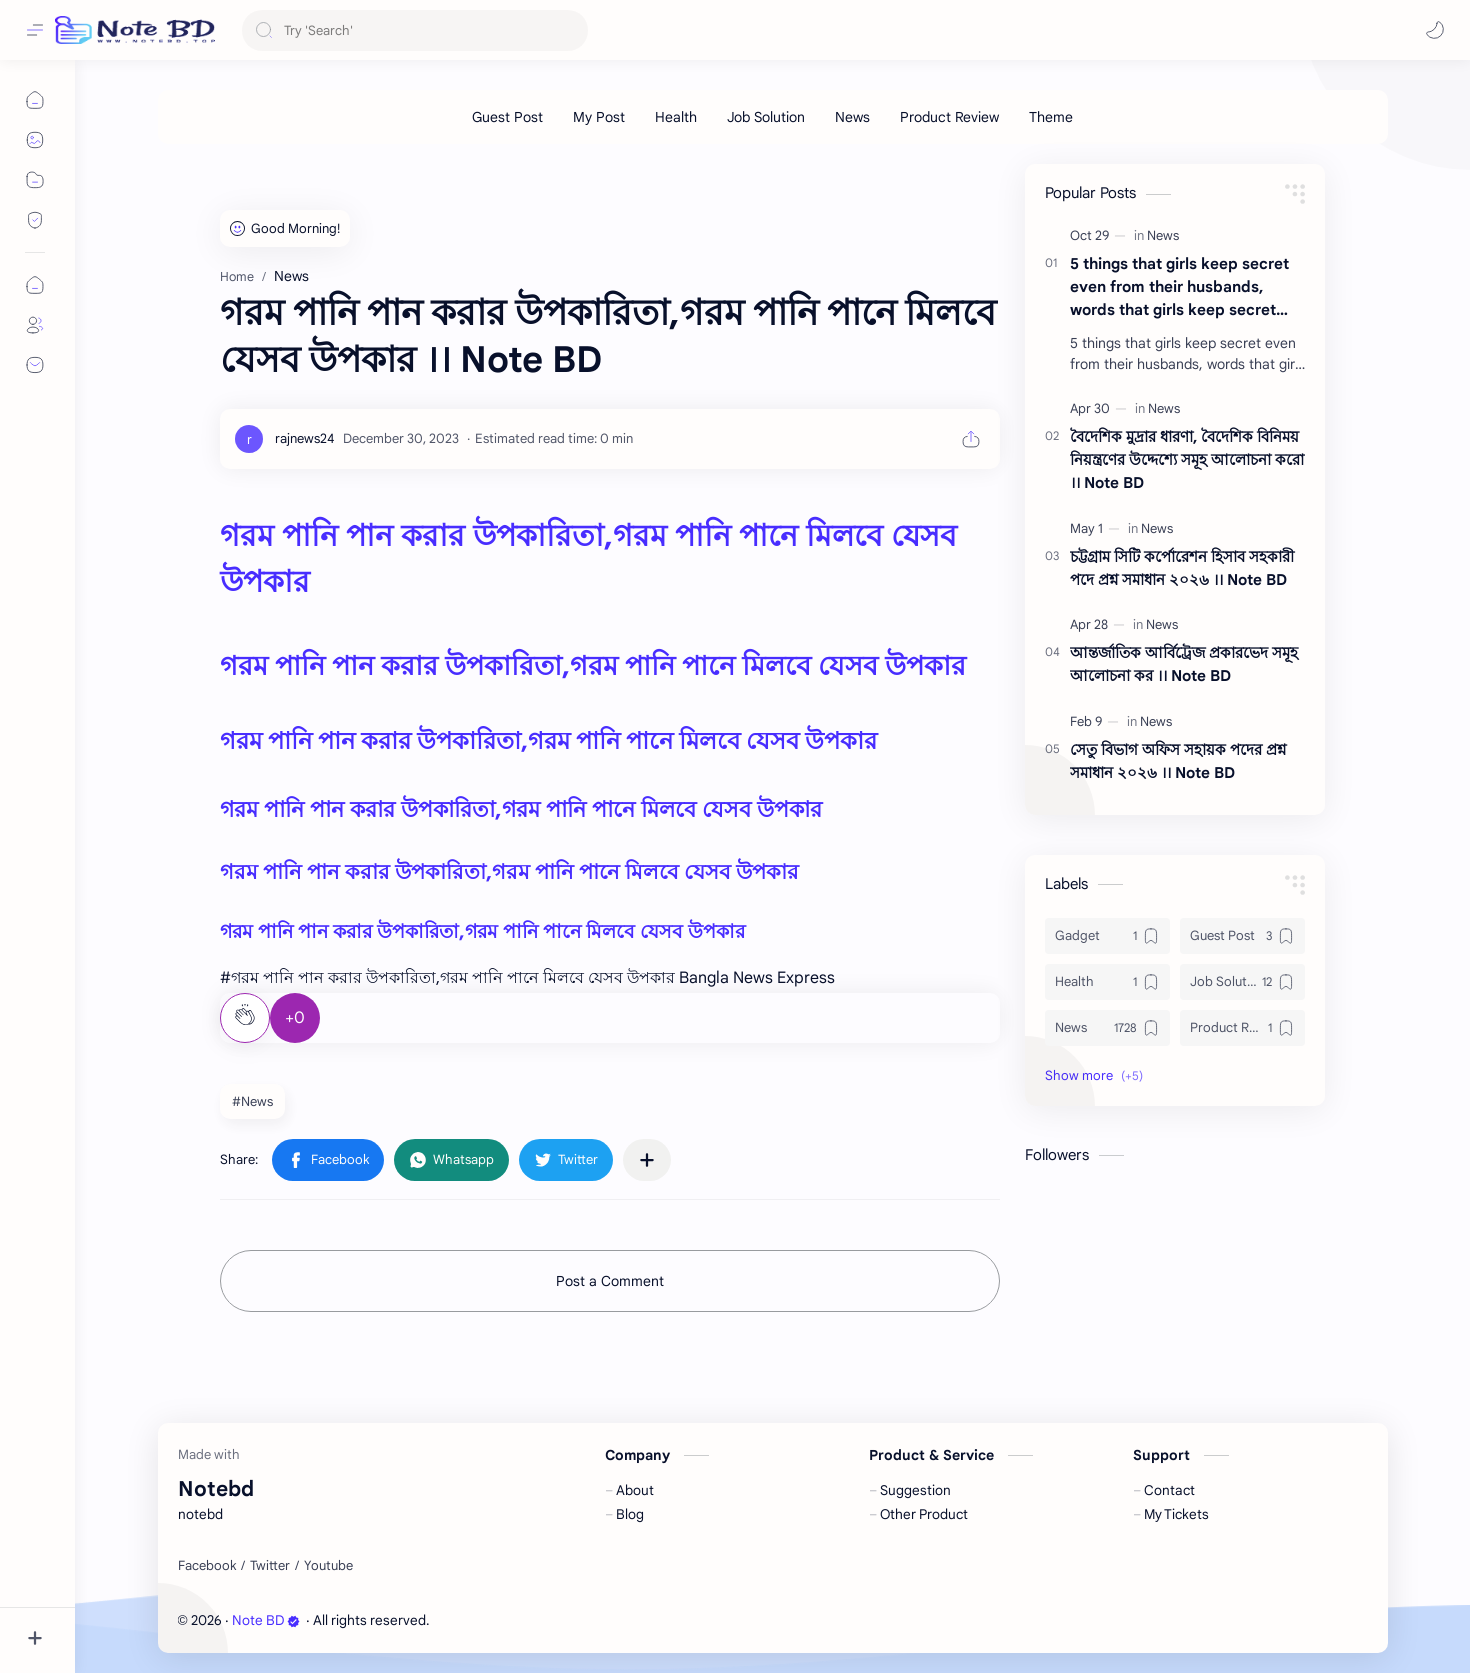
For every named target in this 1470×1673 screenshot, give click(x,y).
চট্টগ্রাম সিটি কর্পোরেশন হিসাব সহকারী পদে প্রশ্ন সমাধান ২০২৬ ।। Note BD (1182, 568)
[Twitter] (270, 1566)
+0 (295, 1018)
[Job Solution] (766, 117)
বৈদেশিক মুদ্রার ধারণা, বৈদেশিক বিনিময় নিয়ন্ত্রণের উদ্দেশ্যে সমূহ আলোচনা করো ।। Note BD (1187, 459)
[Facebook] (207, 1566)
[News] (852, 117)
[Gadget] (1107, 936)
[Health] (676, 117)
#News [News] (252, 1101)
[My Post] (599, 117)
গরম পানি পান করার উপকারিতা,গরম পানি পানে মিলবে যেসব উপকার (593, 666)
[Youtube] (328, 1566)
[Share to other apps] (647, 1160)
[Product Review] (949, 117)
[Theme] (1051, 117)
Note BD (266, 1620)
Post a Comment (610, 1281)
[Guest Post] (507, 117)
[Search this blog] (415, 30)
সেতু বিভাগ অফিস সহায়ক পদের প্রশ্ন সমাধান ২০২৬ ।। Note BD (1178, 761)
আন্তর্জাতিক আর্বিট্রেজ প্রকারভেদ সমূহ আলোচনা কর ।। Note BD (1184, 664)
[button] (1435, 30)
